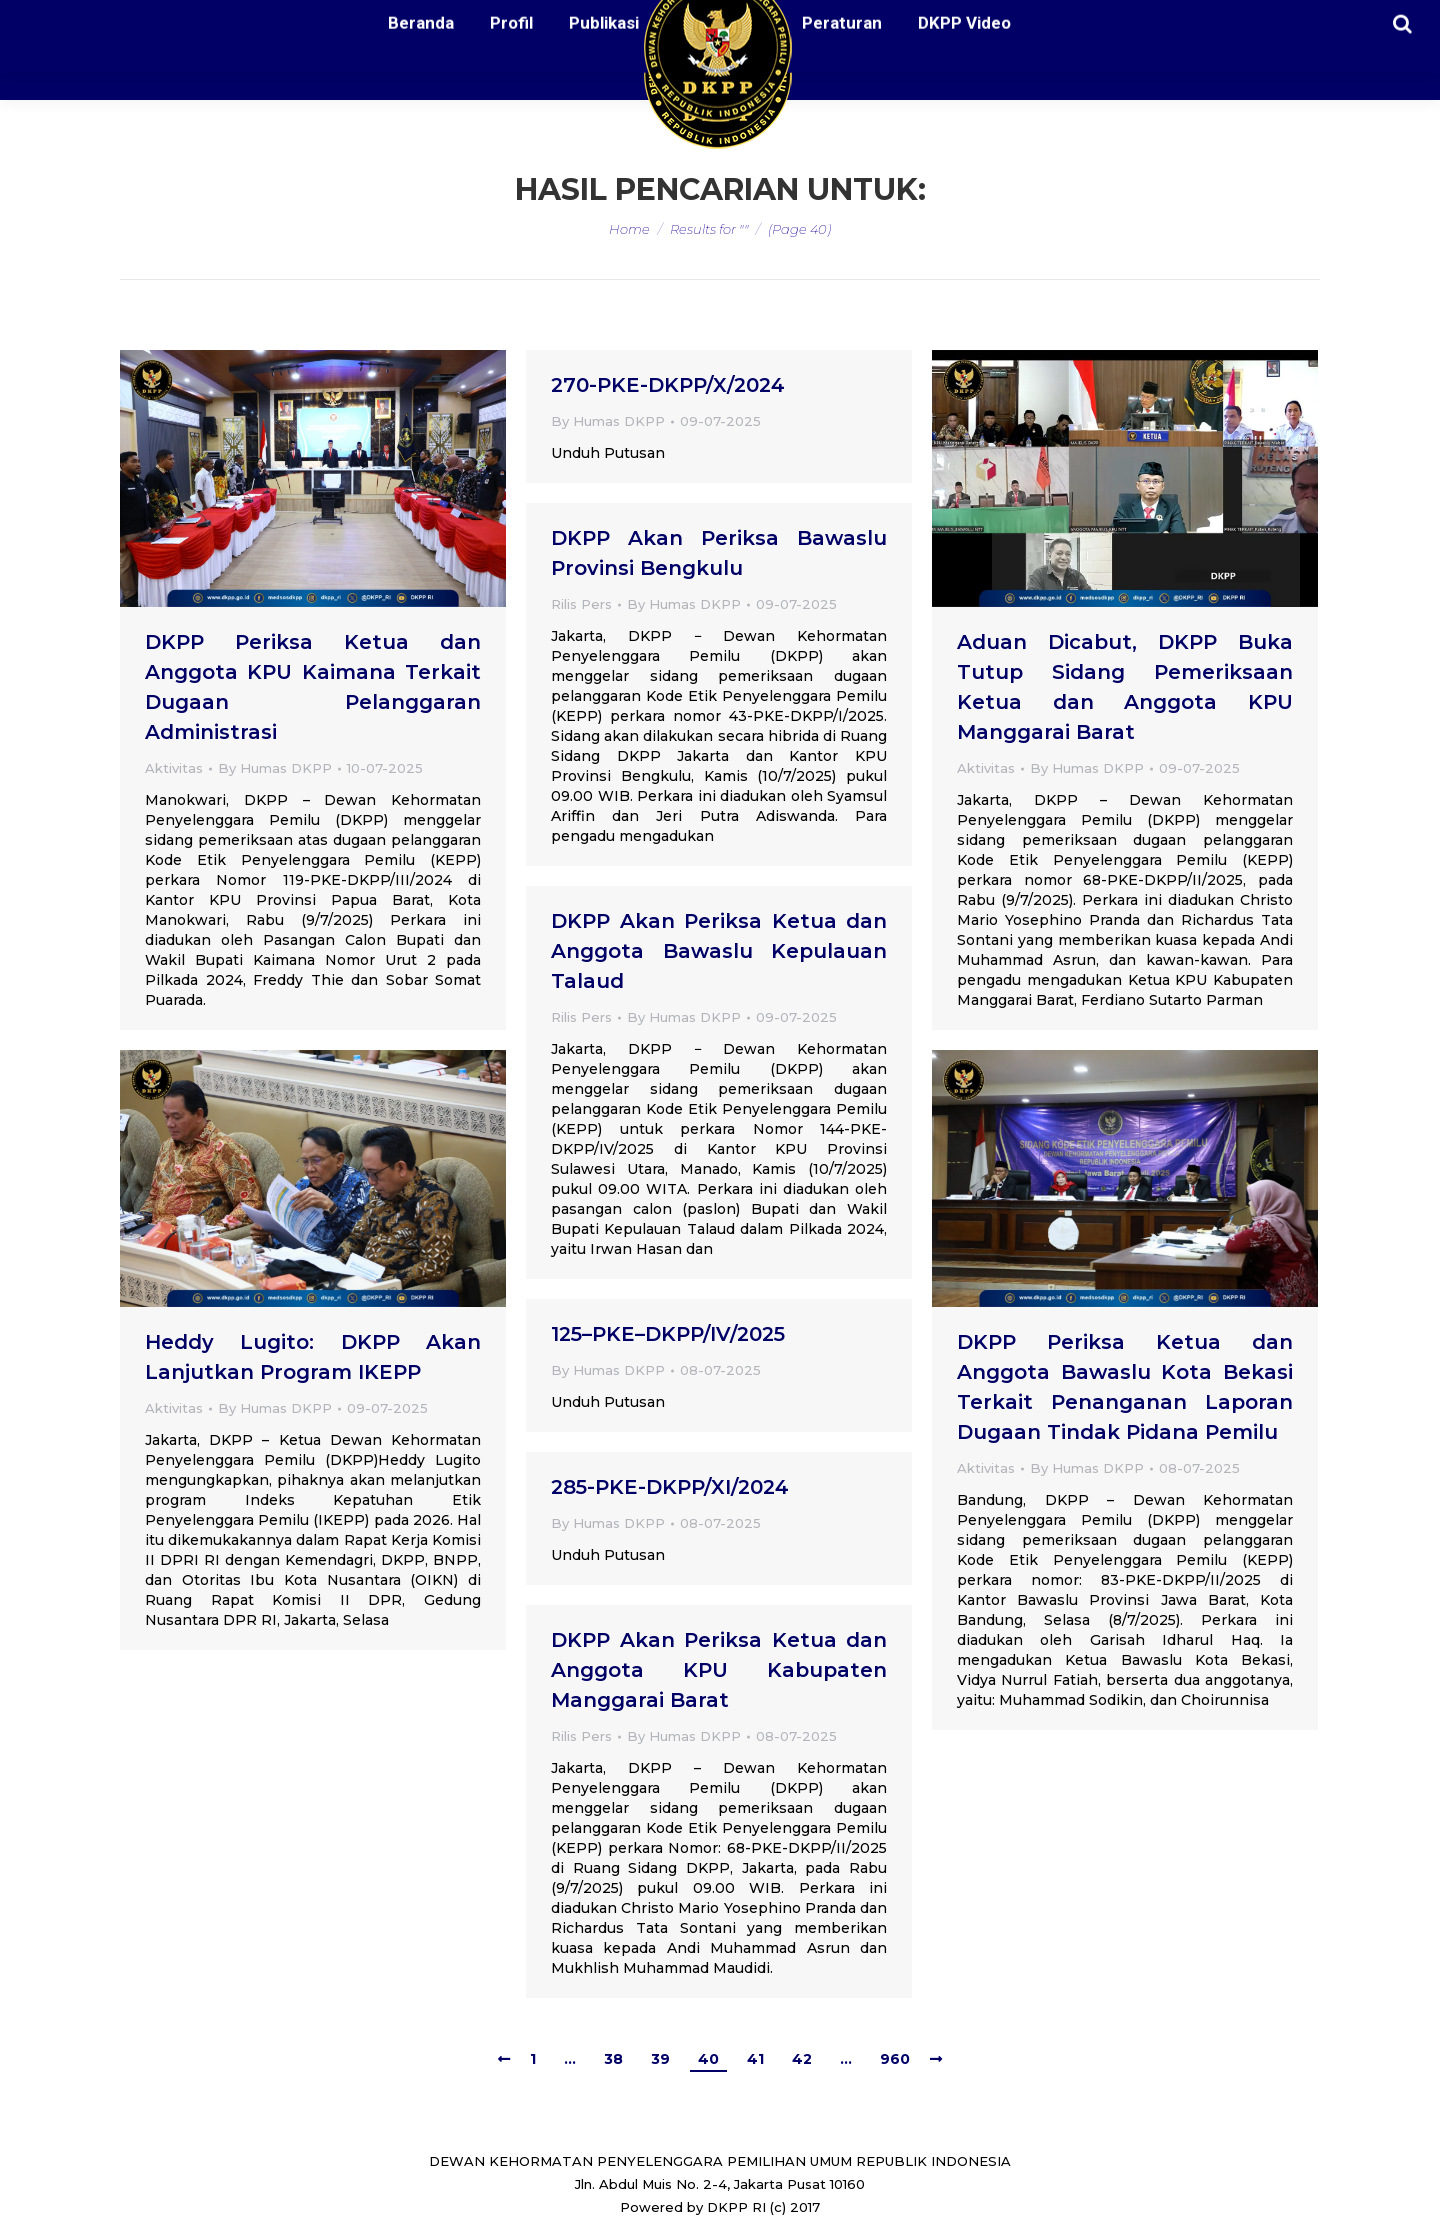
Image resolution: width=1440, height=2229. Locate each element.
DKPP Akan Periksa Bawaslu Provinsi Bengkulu (719, 553)
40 (708, 2059)
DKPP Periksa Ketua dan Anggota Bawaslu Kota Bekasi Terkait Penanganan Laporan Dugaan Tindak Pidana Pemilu (1125, 1387)
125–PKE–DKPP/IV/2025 (668, 1334)
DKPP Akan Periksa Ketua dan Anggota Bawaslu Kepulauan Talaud (719, 951)
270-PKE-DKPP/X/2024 (668, 385)
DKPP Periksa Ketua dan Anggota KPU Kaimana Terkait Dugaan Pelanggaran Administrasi (313, 687)
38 (613, 2059)
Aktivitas (174, 768)
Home (629, 229)
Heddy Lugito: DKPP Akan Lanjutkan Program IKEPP (313, 1357)
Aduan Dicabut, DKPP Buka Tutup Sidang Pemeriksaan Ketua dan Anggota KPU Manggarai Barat (1125, 687)
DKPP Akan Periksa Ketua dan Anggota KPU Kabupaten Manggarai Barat (719, 1670)
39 (660, 2059)
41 (755, 2059)
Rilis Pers (581, 604)
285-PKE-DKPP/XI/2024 (670, 1487)
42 (802, 2059)
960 (895, 2059)
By (275, 768)
